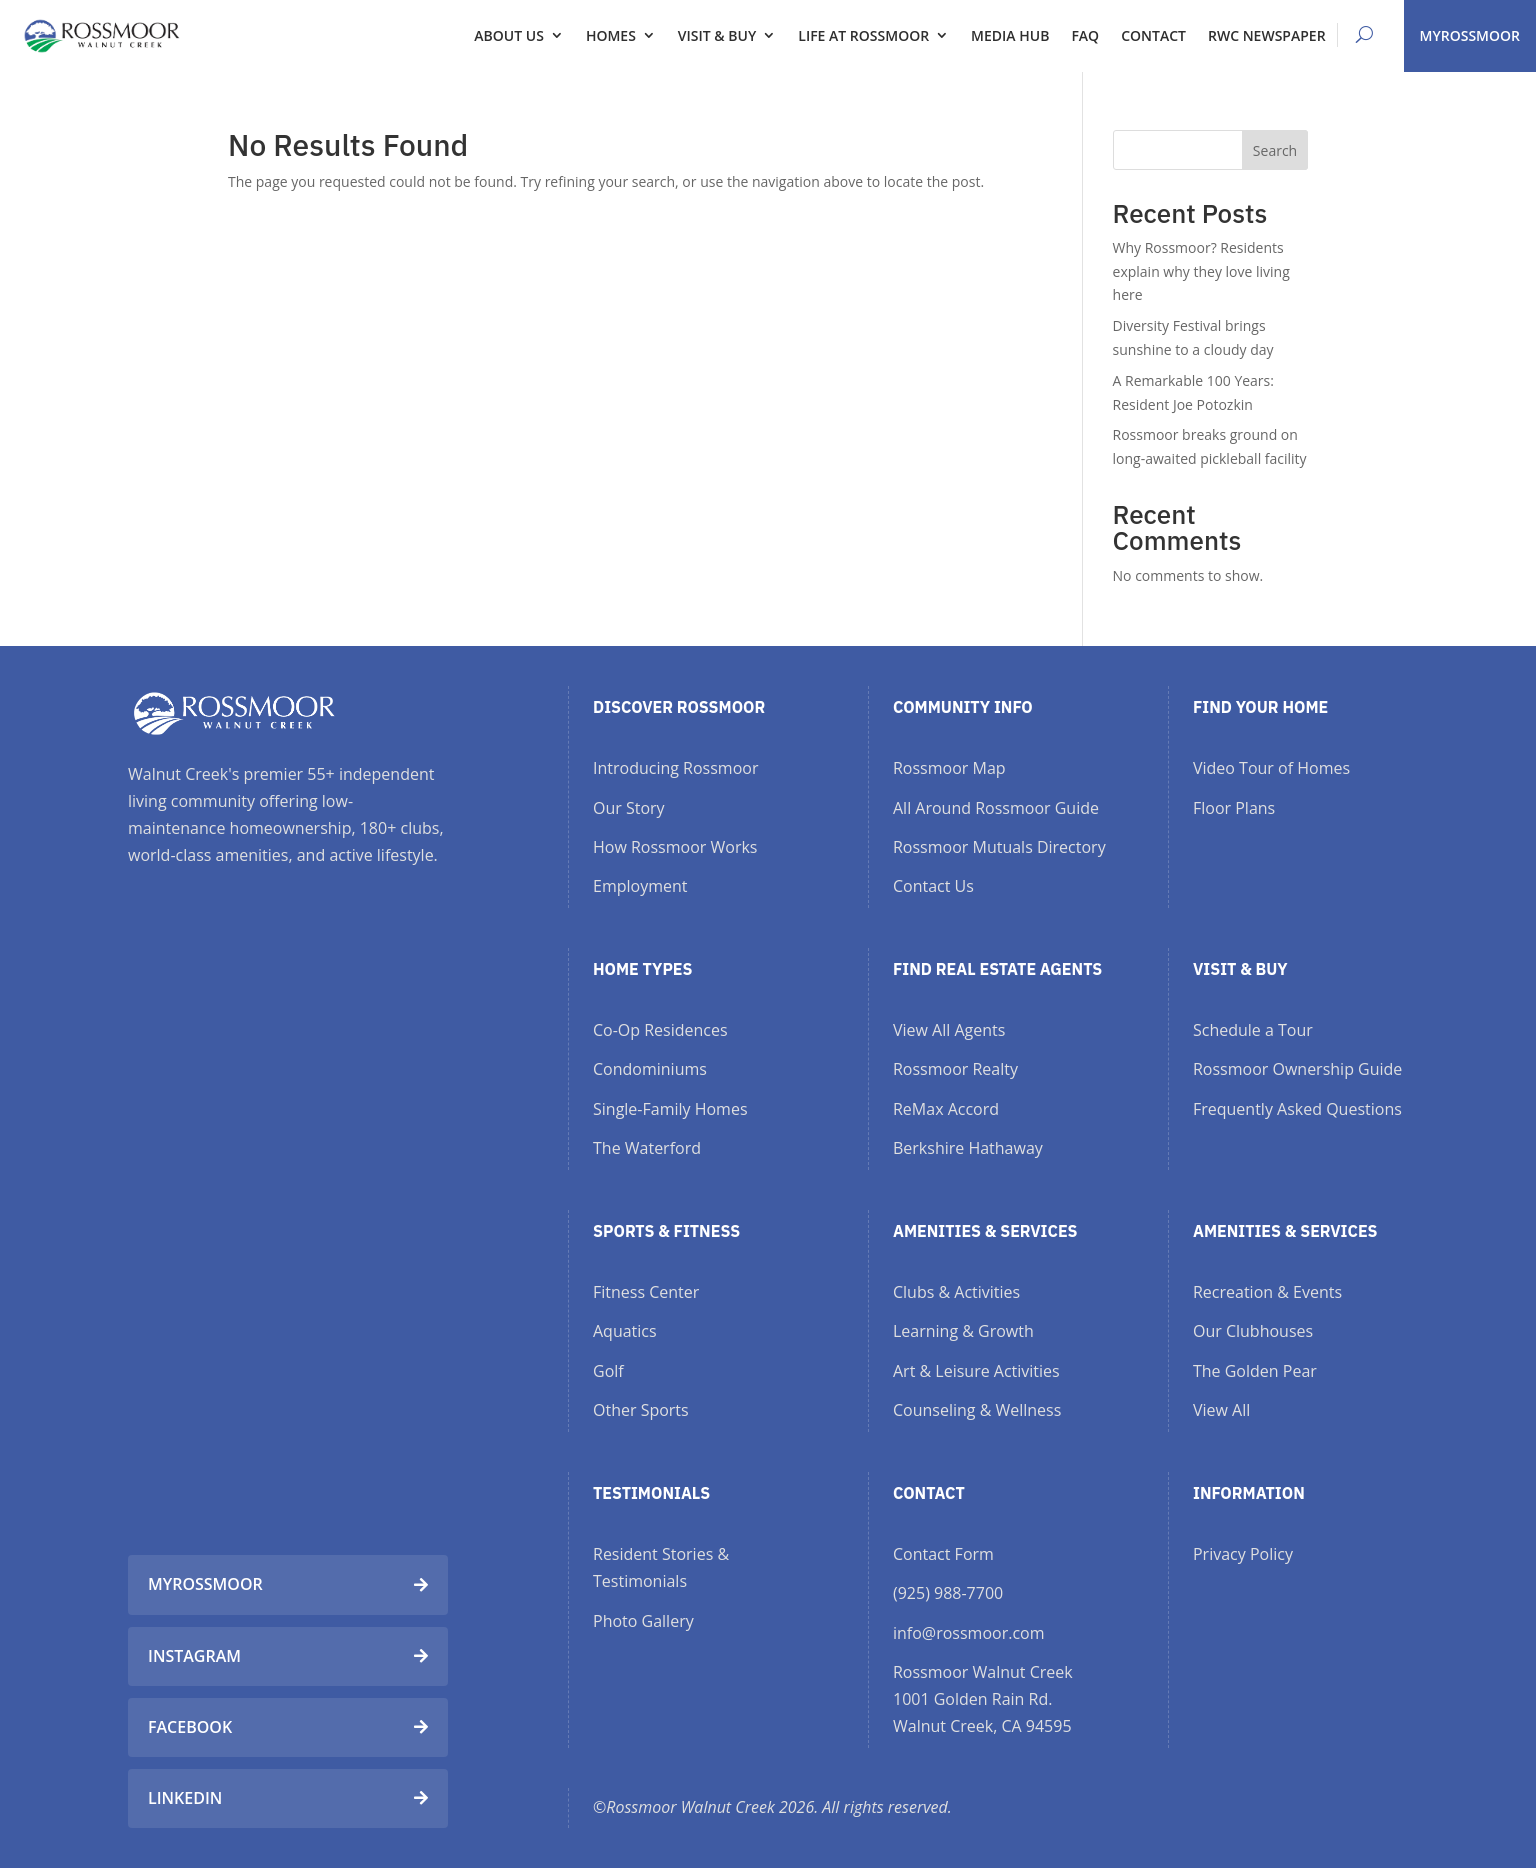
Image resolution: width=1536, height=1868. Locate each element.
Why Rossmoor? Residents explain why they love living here (1201, 271)
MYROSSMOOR (1470, 35)
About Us (509, 35)
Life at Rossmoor (863, 35)
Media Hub (1010, 35)
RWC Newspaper (1267, 35)
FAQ (1085, 35)
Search (1275, 150)
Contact (1153, 35)
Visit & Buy (717, 35)
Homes (611, 35)
